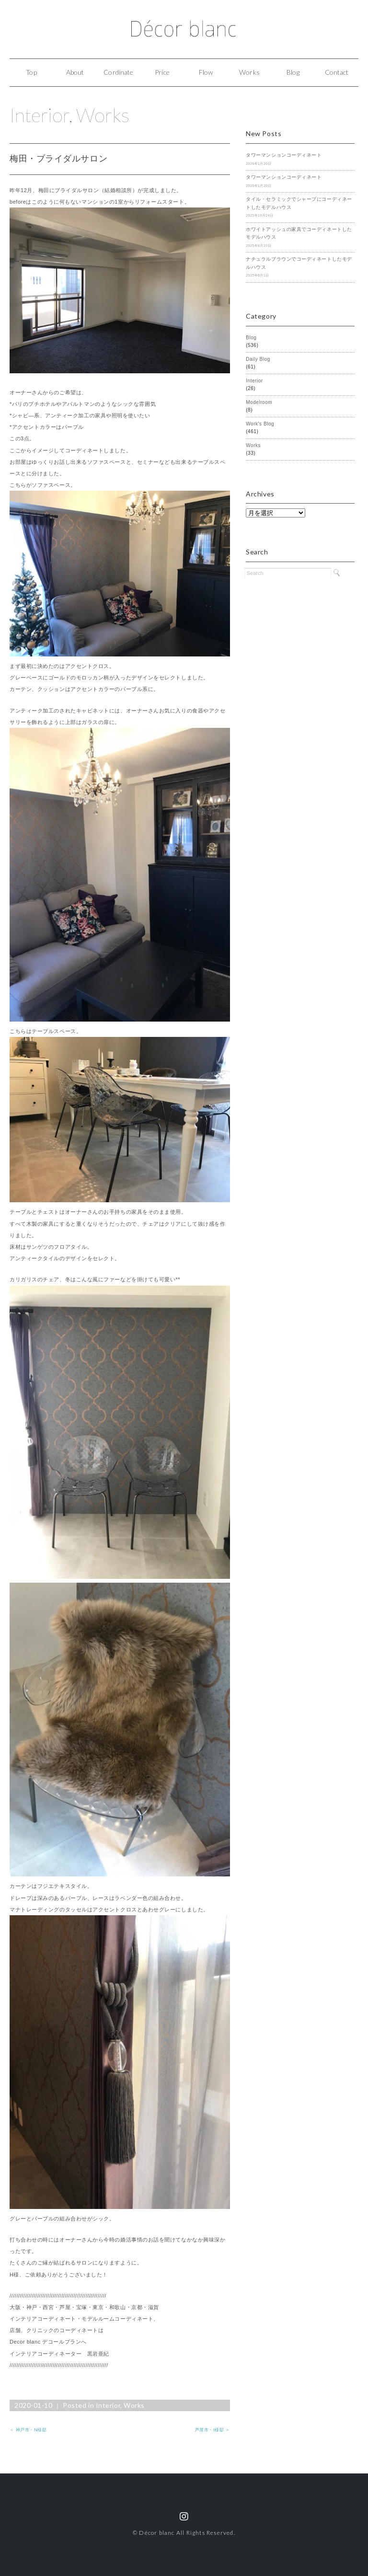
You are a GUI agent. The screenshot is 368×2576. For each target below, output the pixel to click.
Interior (39, 115)
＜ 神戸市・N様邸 (28, 2429)
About (75, 72)
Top (31, 72)
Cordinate (118, 72)
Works (249, 72)
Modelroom (259, 402)
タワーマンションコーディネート (284, 155)
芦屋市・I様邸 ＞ (212, 2429)
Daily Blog (258, 359)
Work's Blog (260, 423)
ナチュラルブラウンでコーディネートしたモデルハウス (299, 263)
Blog (293, 72)
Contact (337, 72)
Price (162, 72)
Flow (206, 72)
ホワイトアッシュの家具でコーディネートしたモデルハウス (299, 233)
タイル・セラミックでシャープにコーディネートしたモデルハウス (299, 203)
